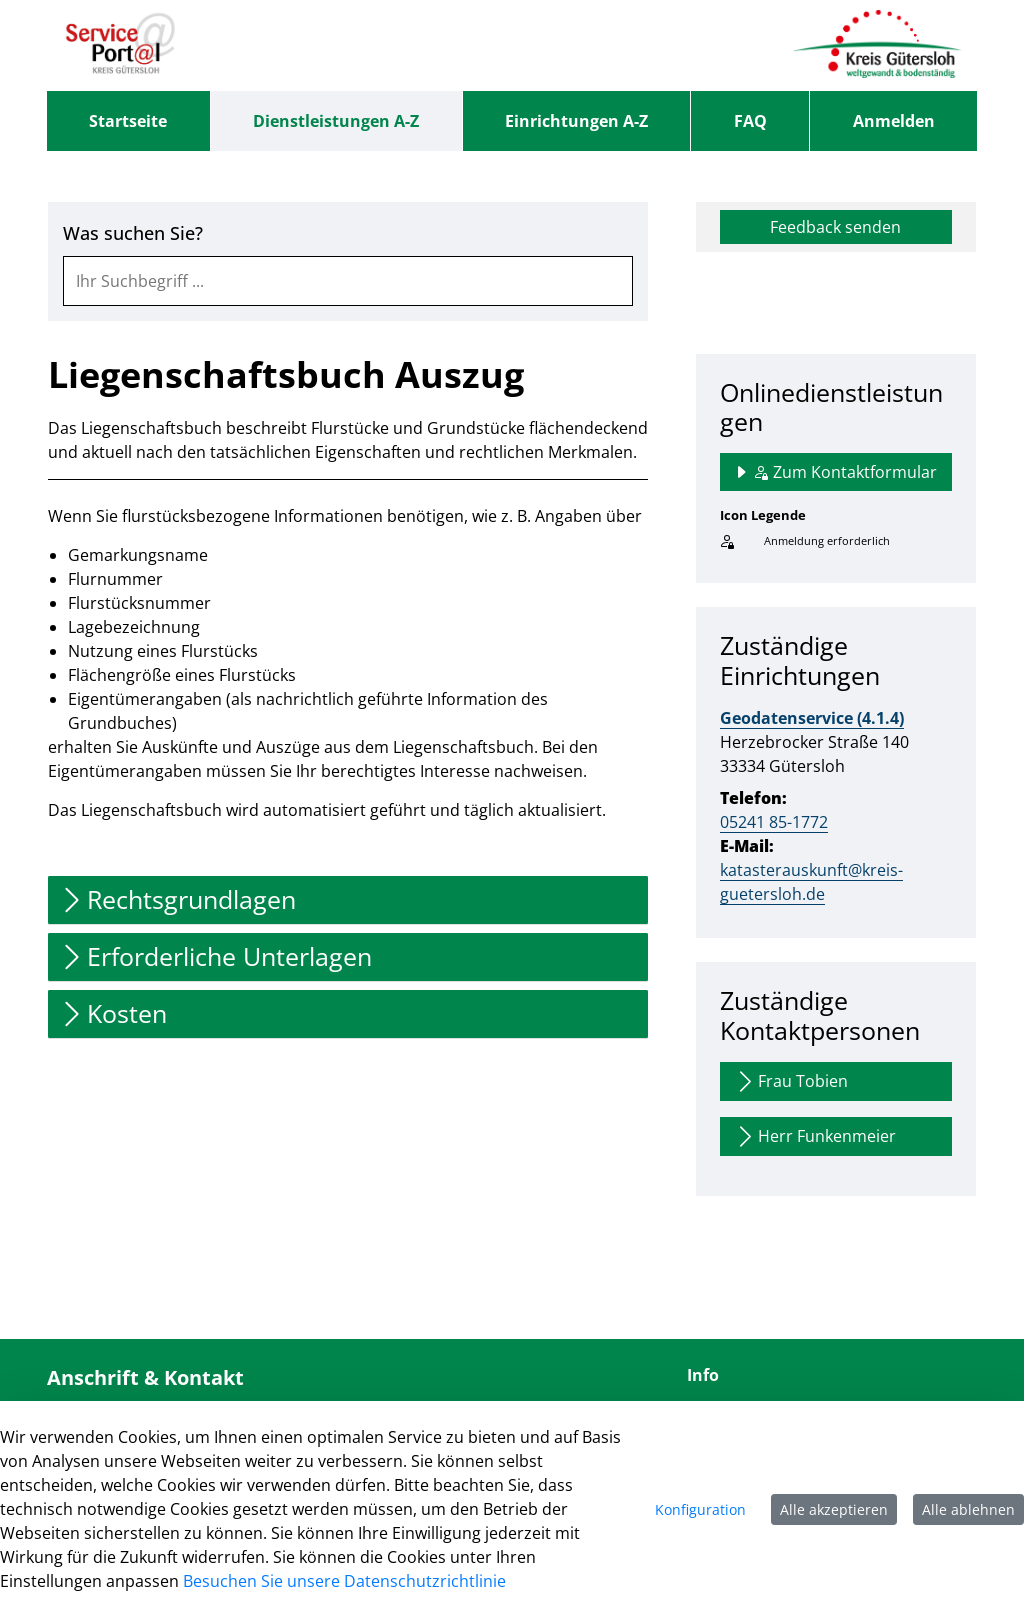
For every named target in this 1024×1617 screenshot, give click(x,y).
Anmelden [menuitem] (894, 121)
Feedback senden (835, 227)
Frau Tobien (790, 1081)
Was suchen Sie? (133, 233)
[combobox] (348, 281)
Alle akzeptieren (834, 1509)
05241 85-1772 (774, 822)
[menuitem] (128, 121)
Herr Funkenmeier (814, 1136)
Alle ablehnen (968, 1509)
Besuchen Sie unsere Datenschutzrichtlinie (344, 1581)
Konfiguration (700, 1509)
